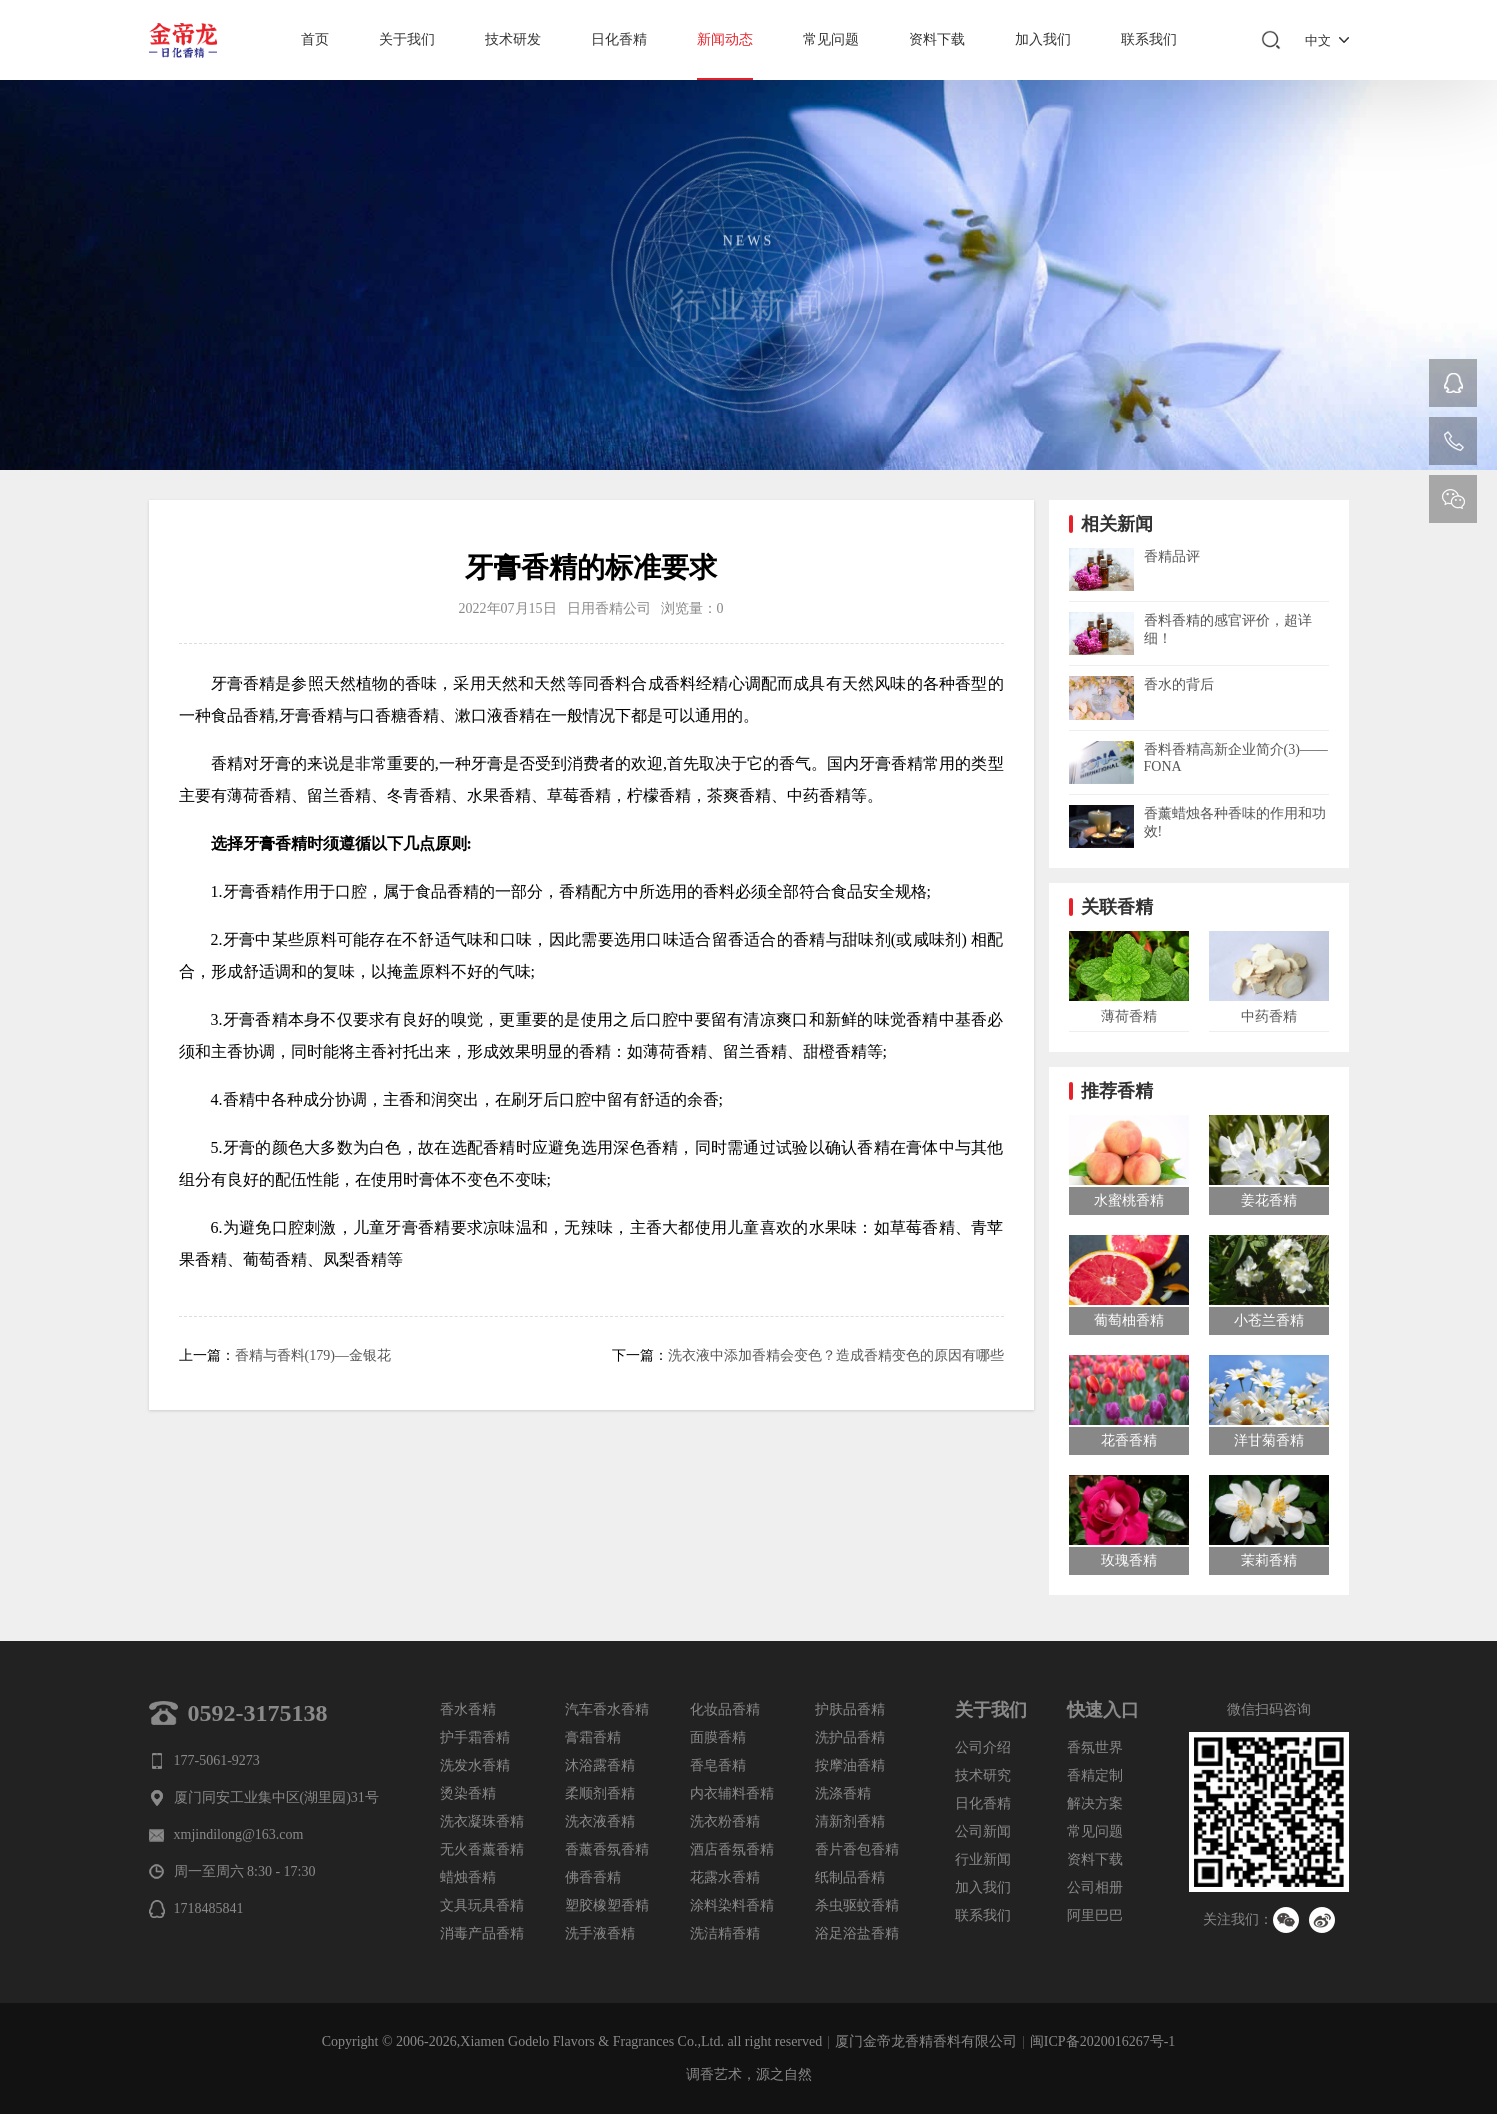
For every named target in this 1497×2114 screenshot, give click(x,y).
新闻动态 (725, 39)
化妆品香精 (725, 1709)
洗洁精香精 (725, 1933)
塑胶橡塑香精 (607, 1905)
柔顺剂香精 (600, 1793)
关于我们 (407, 39)
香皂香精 (718, 1765)
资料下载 (937, 39)
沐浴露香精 (600, 1765)
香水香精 (468, 1709)
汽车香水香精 (607, 1709)
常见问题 (831, 39)
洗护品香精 (850, 1737)
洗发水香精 (475, 1765)
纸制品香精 (850, 1877)
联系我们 (1149, 39)
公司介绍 (983, 1747)
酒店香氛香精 (732, 1849)
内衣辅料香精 (732, 1793)
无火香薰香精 (482, 1849)
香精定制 (1095, 1775)
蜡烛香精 (468, 1877)
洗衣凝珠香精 (482, 1821)
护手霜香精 (475, 1737)
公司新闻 (983, 1831)
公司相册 (1095, 1887)
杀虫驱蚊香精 (857, 1905)
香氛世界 (1095, 1747)
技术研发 (513, 39)
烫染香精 (468, 1793)
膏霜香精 (593, 1737)
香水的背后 (1179, 684)
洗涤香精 (843, 1793)
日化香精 (619, 39)
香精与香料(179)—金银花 (313, 1355)
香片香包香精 (857, 1849)
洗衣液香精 (600, 1821)
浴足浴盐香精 (857, 1933)
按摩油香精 (850, 1765)
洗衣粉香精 (725, 1821)
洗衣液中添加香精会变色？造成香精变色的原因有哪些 (836, 1355)
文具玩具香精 (482, 1905)
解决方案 (1095, 1803)
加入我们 (1043, 39)
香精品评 (1172, 556)
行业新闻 (983, 1859)
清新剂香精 (850, 1821)
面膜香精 (718, 1737)
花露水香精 (725, 1877)
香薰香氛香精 (607, 1849)
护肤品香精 (850, 1709)
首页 (315, 39)
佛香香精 (593, 1877)
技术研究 (983, 1775)
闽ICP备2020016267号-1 (1102, 2041)
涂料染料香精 (732, 1905)
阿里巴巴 (1095, 1915)
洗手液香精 (600, 1933)
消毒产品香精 (482, 1933)
